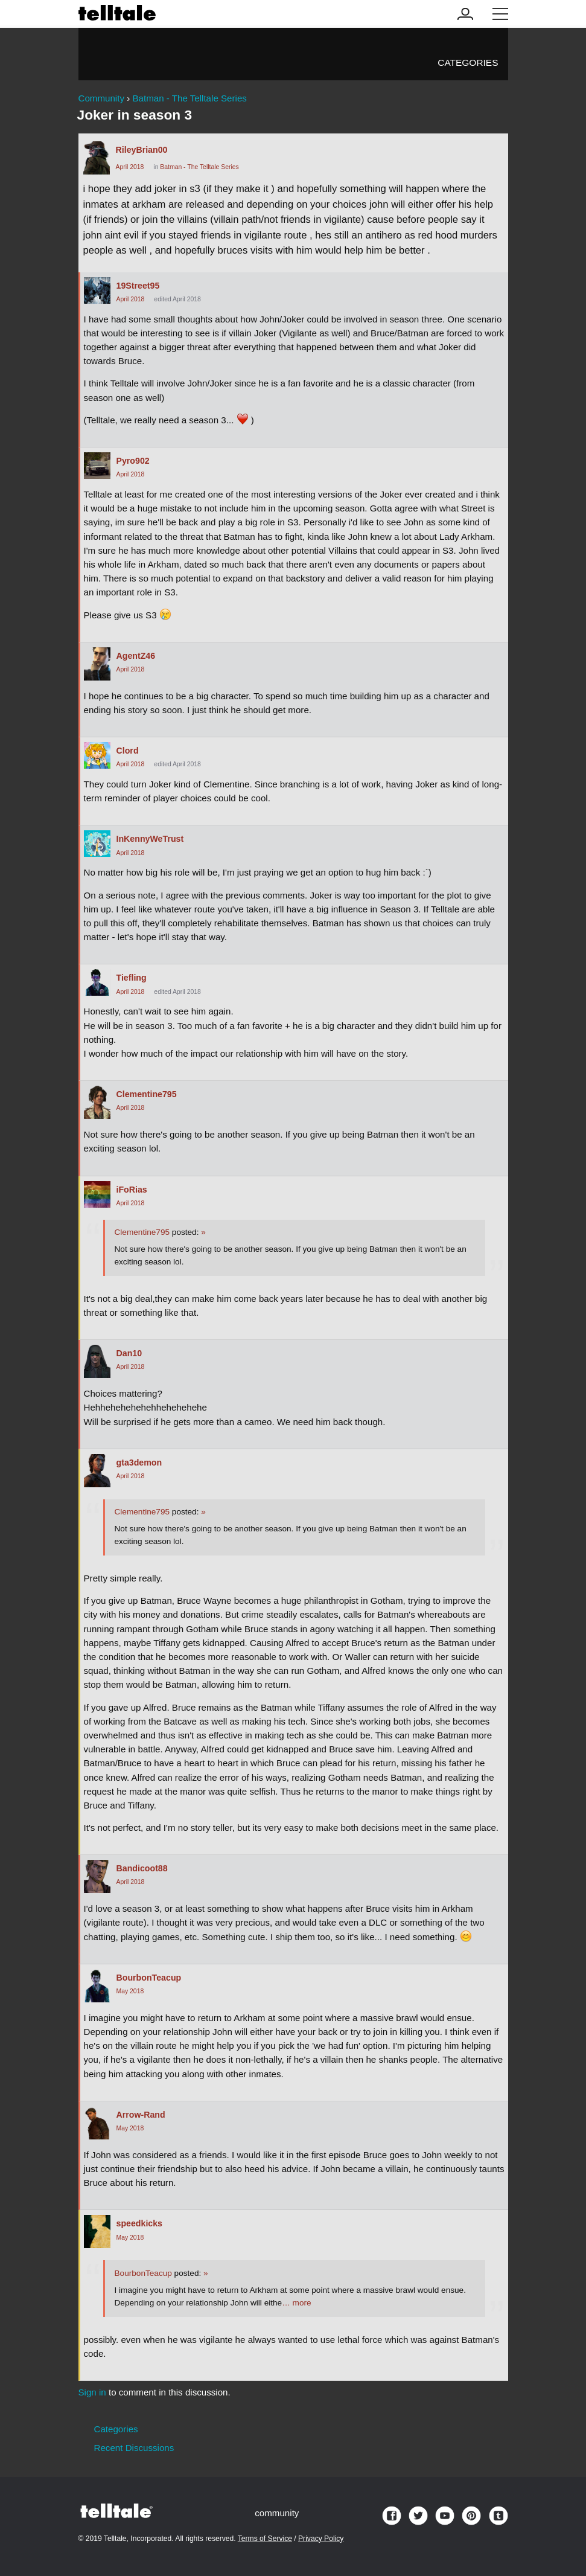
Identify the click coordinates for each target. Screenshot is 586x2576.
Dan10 (129, 1353)
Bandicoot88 (142, 1868)
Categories (468, 62)
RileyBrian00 (142, 150)
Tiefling (131, 977)
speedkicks (139, 2223)
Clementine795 (146, 1094)
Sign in (92, 2392)
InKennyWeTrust (150, 839)
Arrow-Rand (140, 2114)
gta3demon (139, 1462)
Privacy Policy (320, 2538)
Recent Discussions (134, 2448)
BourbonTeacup (149, 1977)
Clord (127, 750)
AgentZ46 (136, 656)
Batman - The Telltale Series (199, 167)
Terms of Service (265, 2538)
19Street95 (138, 285)
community (277, 2513)
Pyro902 (133, 461)
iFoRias (131, 1189)
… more (296, 2302)
